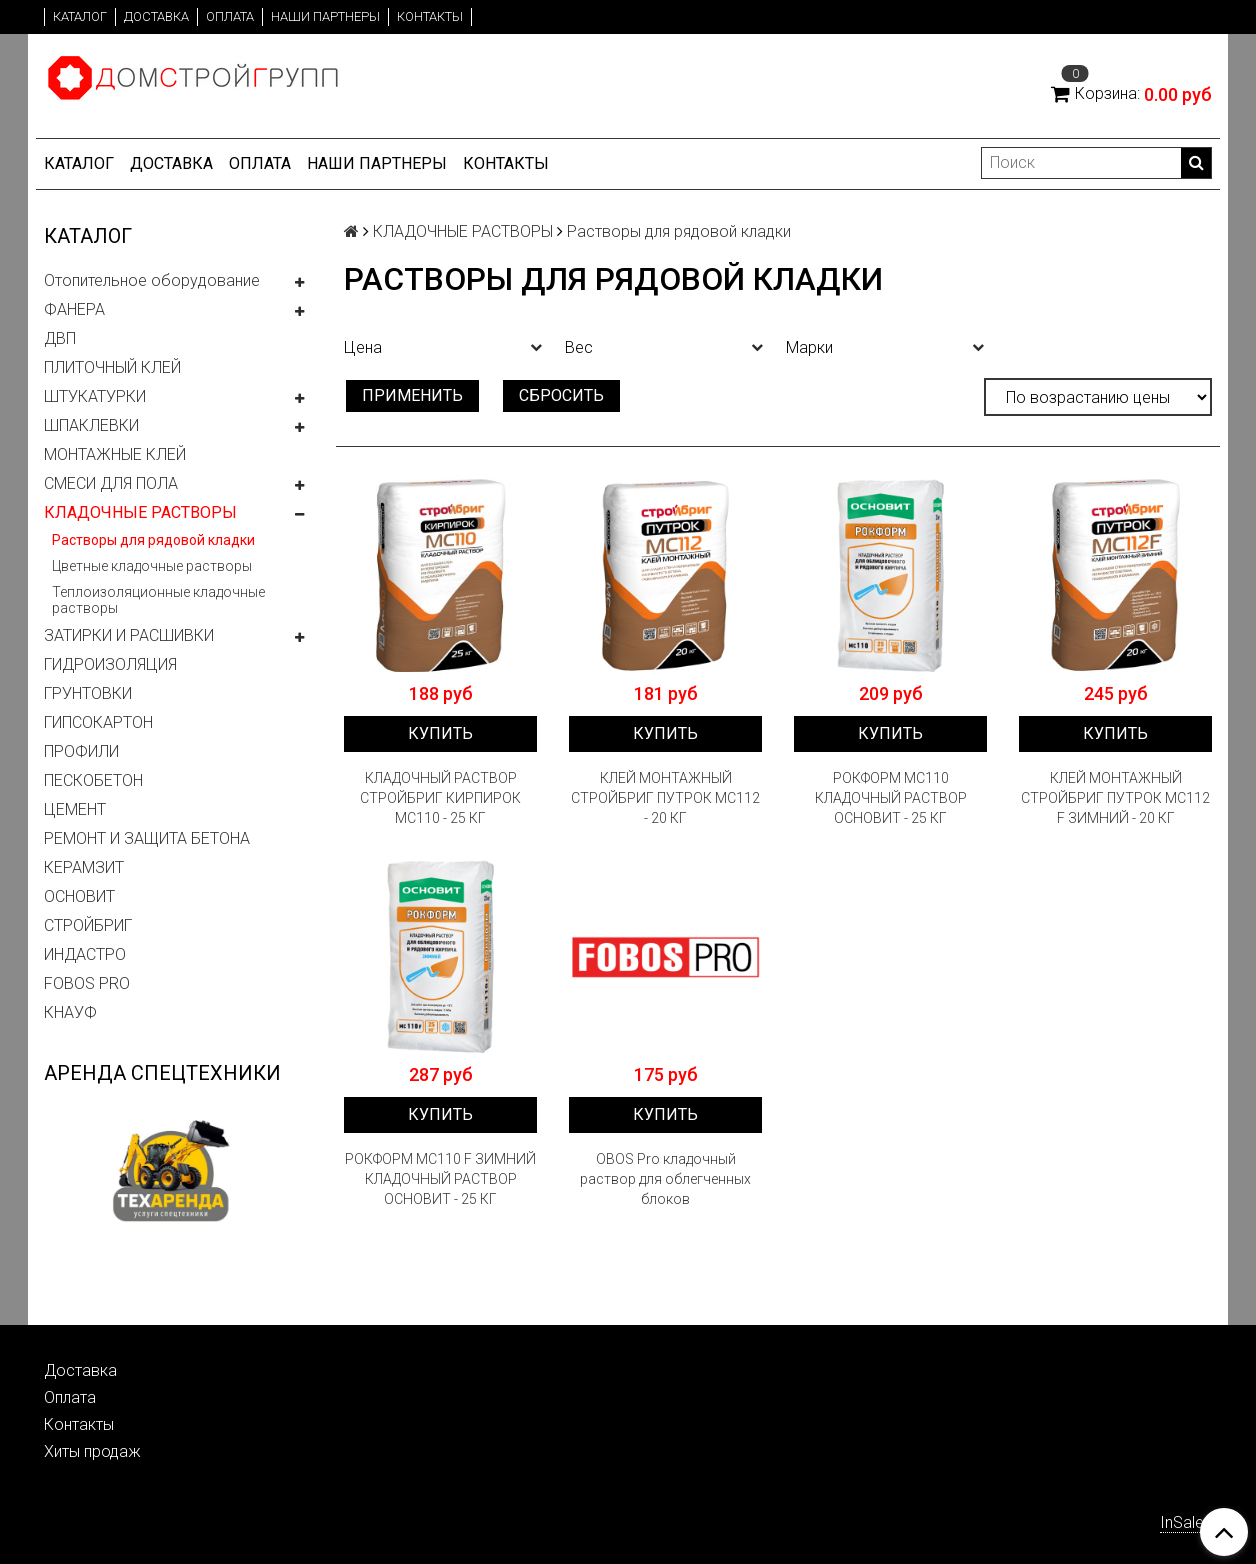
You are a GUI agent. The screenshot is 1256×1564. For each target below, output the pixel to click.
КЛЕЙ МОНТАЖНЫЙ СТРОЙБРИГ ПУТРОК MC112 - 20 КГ (665, 798)
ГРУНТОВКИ (88, 693)
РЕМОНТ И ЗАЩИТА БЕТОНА (147, 838)
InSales (1186, 1522)
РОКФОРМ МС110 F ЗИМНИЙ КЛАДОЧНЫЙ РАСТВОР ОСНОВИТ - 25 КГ (440, 1179)
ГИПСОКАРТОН (98, 722)
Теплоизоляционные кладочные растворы (158, 600)
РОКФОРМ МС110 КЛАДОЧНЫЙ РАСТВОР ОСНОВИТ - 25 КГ (891, 798)
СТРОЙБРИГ (88, 925)
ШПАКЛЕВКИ (91, 425)
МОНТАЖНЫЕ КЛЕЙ (115, 454)
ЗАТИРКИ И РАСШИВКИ (129, 635)
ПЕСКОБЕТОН (93, 780)
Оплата (230, 16)
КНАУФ (70, 1012)
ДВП (60, 338)
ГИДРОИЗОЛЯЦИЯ (110, 664)
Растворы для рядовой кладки (153, 540)
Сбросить (561, 395)
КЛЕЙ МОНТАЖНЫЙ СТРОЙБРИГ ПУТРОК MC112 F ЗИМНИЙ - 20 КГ (1115, 798)
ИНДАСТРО (85, 954)
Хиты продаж (92, 1451)
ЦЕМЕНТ (75, 809)
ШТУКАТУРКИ (95, 396)
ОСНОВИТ (79, 896)
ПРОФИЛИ (81, 751)
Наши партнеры (325, 16)
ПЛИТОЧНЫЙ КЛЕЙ (112, 367)
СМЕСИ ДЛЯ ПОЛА (111, 483)
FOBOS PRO (87, 983)
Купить (440, 733)
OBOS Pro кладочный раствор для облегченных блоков (665, 1179)
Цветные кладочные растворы (152, 566)
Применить (412, 395)
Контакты (430, 16)
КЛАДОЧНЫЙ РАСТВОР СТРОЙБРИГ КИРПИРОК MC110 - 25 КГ (440, 798)
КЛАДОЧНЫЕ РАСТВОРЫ (140, 512)
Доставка (156, 16)
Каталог (80, 16)
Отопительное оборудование (152, 280)
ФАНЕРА (74, 309)
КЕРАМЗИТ (84, 867)
